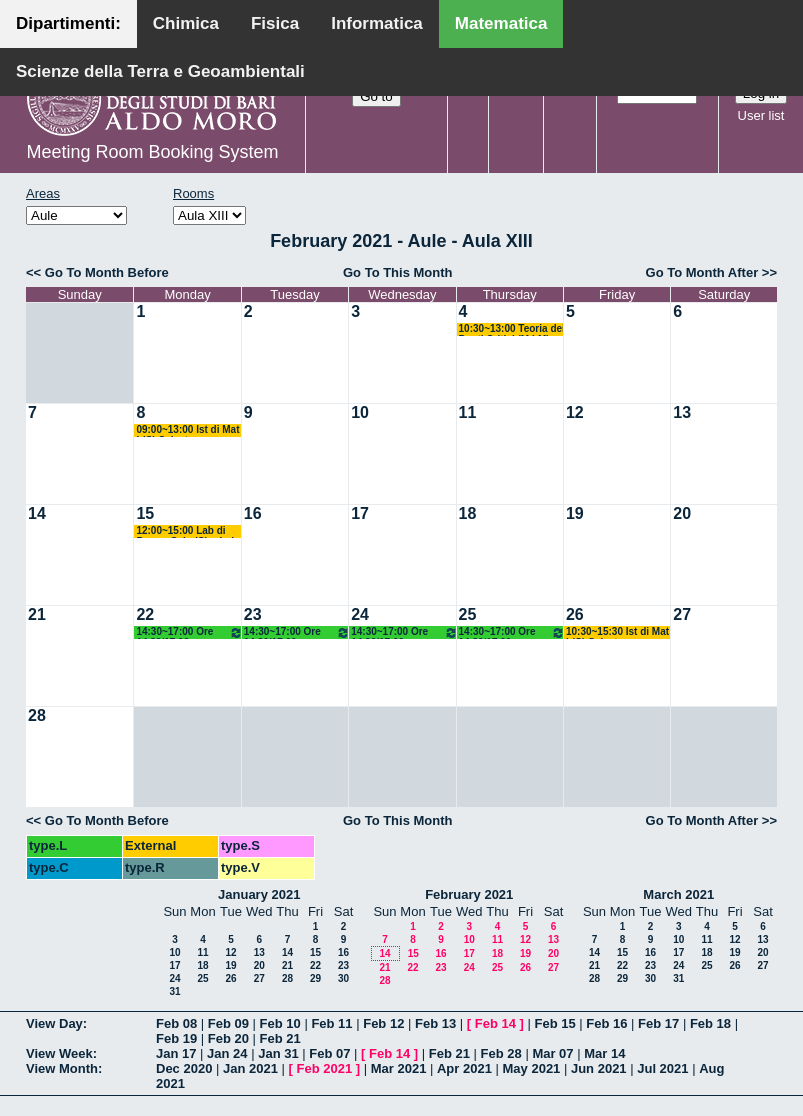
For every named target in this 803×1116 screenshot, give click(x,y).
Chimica (186, 23)
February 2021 (469, 894)
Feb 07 (329, 1053)
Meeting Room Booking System (152, 152)
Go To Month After (702, 272)
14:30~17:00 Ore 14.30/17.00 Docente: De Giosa (189, 632)
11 (468, 412)
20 (682, 513)
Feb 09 (228, 1023)
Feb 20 (228, 1038)
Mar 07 (552, 1053)
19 (575, 513)
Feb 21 (280, 1038)
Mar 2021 (399, 1068)
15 (145, 513)
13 (682, 412)
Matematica (501, 23)
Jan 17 (176, 1053)
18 (468, 513)
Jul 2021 (662, 1068)
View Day (54, 1023)
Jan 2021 (250, 1068)
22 (145, 614)
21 (37, 614)
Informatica (377, 23)
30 (343, 978)
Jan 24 (227, 1053)
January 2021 (259, 894)
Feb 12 (383, 1023)
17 (360, 513)
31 (174, 991)
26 (575, 614)
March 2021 (678, 894)
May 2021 (532, 1068)
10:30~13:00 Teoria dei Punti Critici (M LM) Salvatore (512, 329)
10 (360, 412)
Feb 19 (176, 1038)
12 (575, 412)
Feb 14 (495, 1023)
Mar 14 (604, 1053)
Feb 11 (331, 1023)
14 (37, 513)
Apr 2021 (464, 1068)
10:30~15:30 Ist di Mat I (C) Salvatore (617, 632)
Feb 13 (435, 1023)
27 (682, 614)
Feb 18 (710, 1023)
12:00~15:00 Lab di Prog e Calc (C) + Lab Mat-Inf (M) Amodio (186, 531)
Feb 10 (280, 1023)
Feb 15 (554, 1023)
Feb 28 (501, 1053)
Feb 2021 (325, 1068)
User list (761, 115)
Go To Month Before (107, 272)
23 (253, 614)
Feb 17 (658, 1023)
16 (253, 513)
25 (468, 614)
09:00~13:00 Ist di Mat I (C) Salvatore (187, 430)
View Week (59, 1053)
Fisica (275, 23)
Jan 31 (278, 1053)
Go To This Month (398, 272)
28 (37, 715)
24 (360, 614)
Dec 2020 (184, 1068)
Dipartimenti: (68, 23)
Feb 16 (606, 1023)
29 (315, 978)
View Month (62, 1068)
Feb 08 (176, 1023)
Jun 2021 (599, 1068)
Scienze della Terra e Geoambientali (160, 71)
